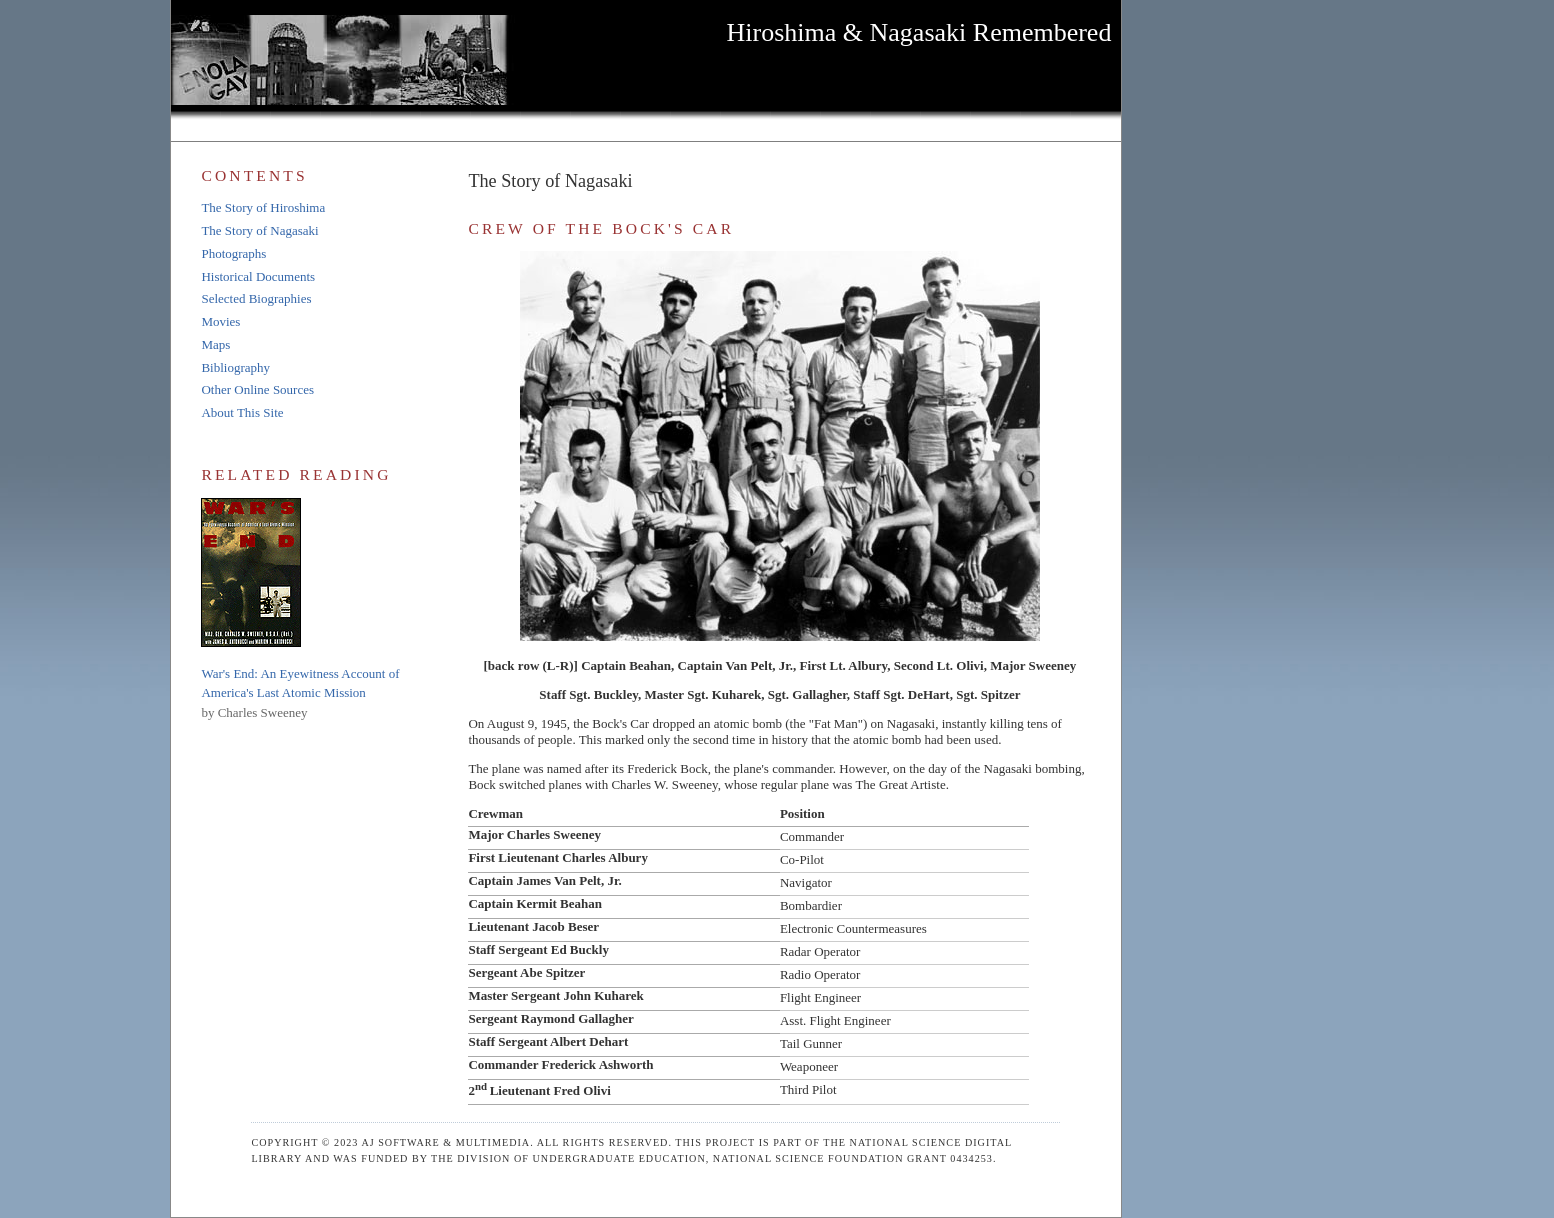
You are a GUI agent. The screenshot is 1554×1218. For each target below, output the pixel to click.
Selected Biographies (256, 298)
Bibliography (235, 367)
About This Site (242, 412)
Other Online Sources (257, 389)
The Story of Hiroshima (263, 207)
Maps (215, 344)
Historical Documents (258, 276)
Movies (220, 321)
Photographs (233, 253)
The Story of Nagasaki (259, 230)
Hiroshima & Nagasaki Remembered (919, 32)
